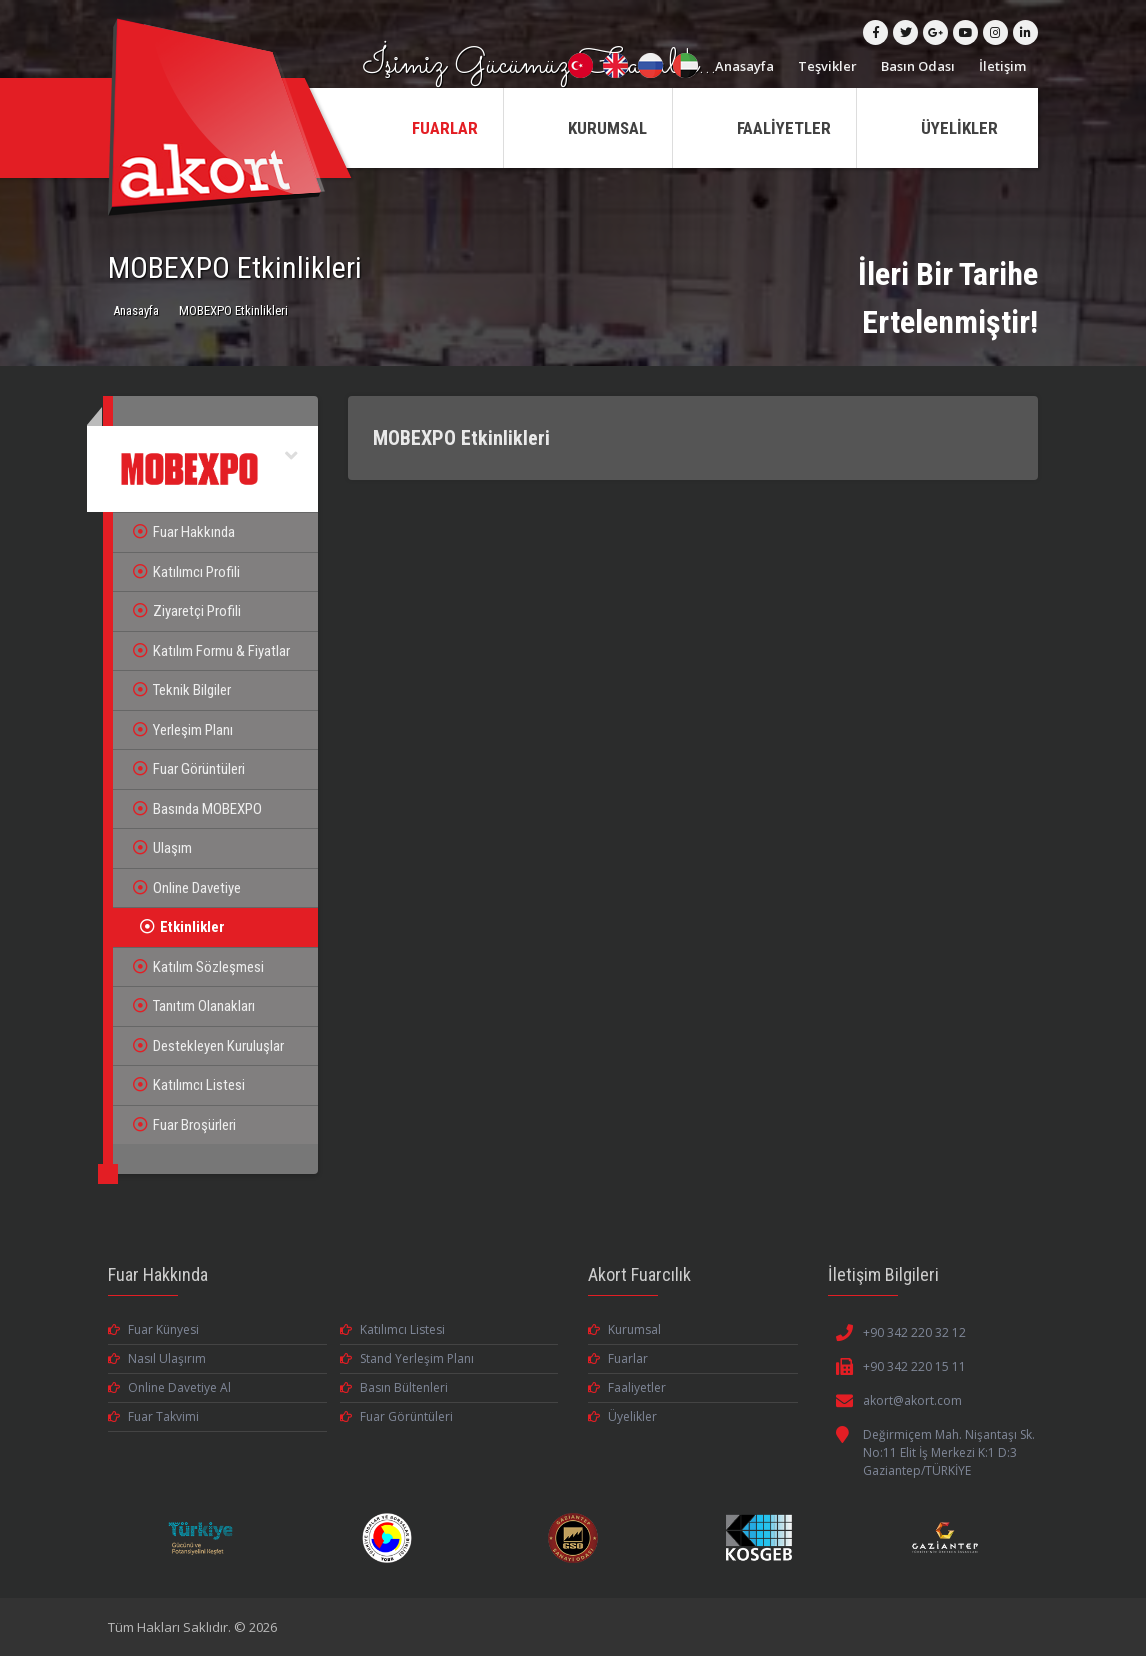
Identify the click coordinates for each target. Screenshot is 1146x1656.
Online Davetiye (187, 888)
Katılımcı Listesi (189, 1085)
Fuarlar (618, 1358)
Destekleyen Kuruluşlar (208, 1046)
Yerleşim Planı (183, 730)
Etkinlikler (182, 927)
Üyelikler (622, 1416)
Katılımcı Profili (186, 572)
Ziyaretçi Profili (187, 611)
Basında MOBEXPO (197, 809)
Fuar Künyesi (153, 1329)
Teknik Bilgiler (182, 690)
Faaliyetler (627, 1387)
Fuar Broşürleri (184, 1125)
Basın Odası (918, 66)
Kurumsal (624, 1329)
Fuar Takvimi (153, 1416)
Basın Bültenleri (394, 1387)
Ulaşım (162, 848)
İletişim (1002, 66)
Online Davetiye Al (169, 1387)
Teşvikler (827, 66)
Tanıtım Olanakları (194, 1006)
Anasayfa (744, 66)
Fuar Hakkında (184, 532)
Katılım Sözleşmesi (198, 967)
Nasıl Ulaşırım (157, 1358)
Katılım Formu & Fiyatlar (211, 651)
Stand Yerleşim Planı (407, 1358)
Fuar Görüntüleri (189, 769)
